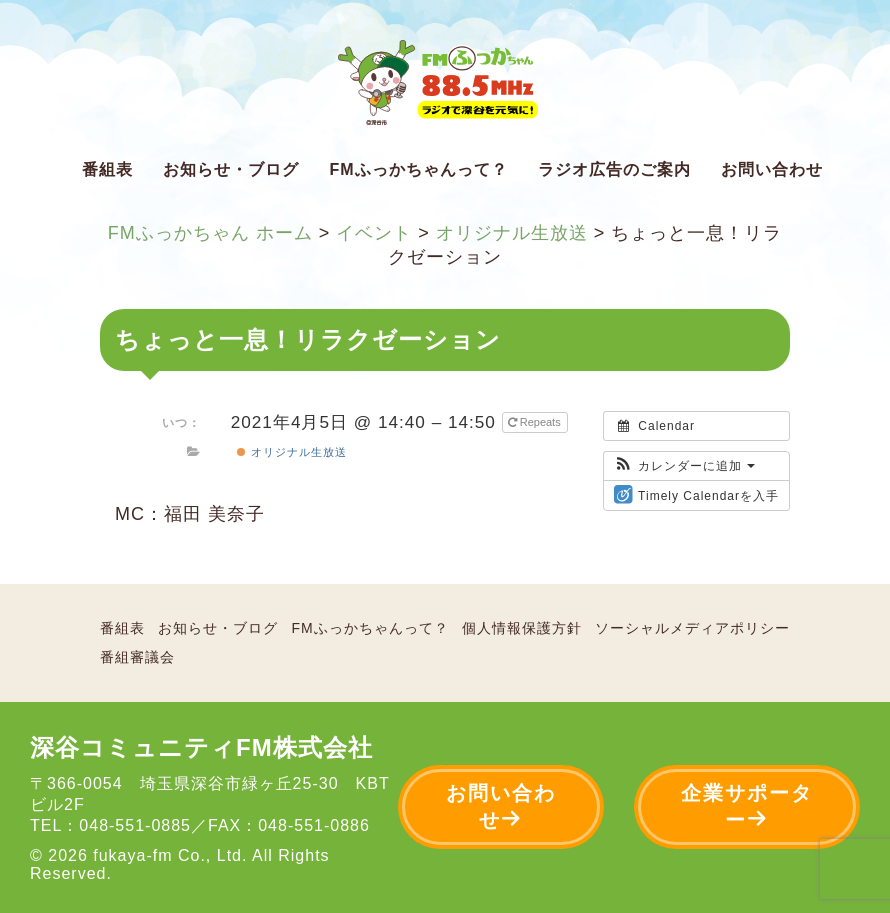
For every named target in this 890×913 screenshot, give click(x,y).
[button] (684, 466)
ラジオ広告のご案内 (614, 169)
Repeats (536, 422)
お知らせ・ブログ (231, 169)
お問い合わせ (772, 169)
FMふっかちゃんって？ (418, 169)
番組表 (107, 169)
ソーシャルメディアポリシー (692, 628)
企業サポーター (747, 806)
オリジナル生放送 (291, 452)
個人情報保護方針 (522, 628)
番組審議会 (137, 657)
